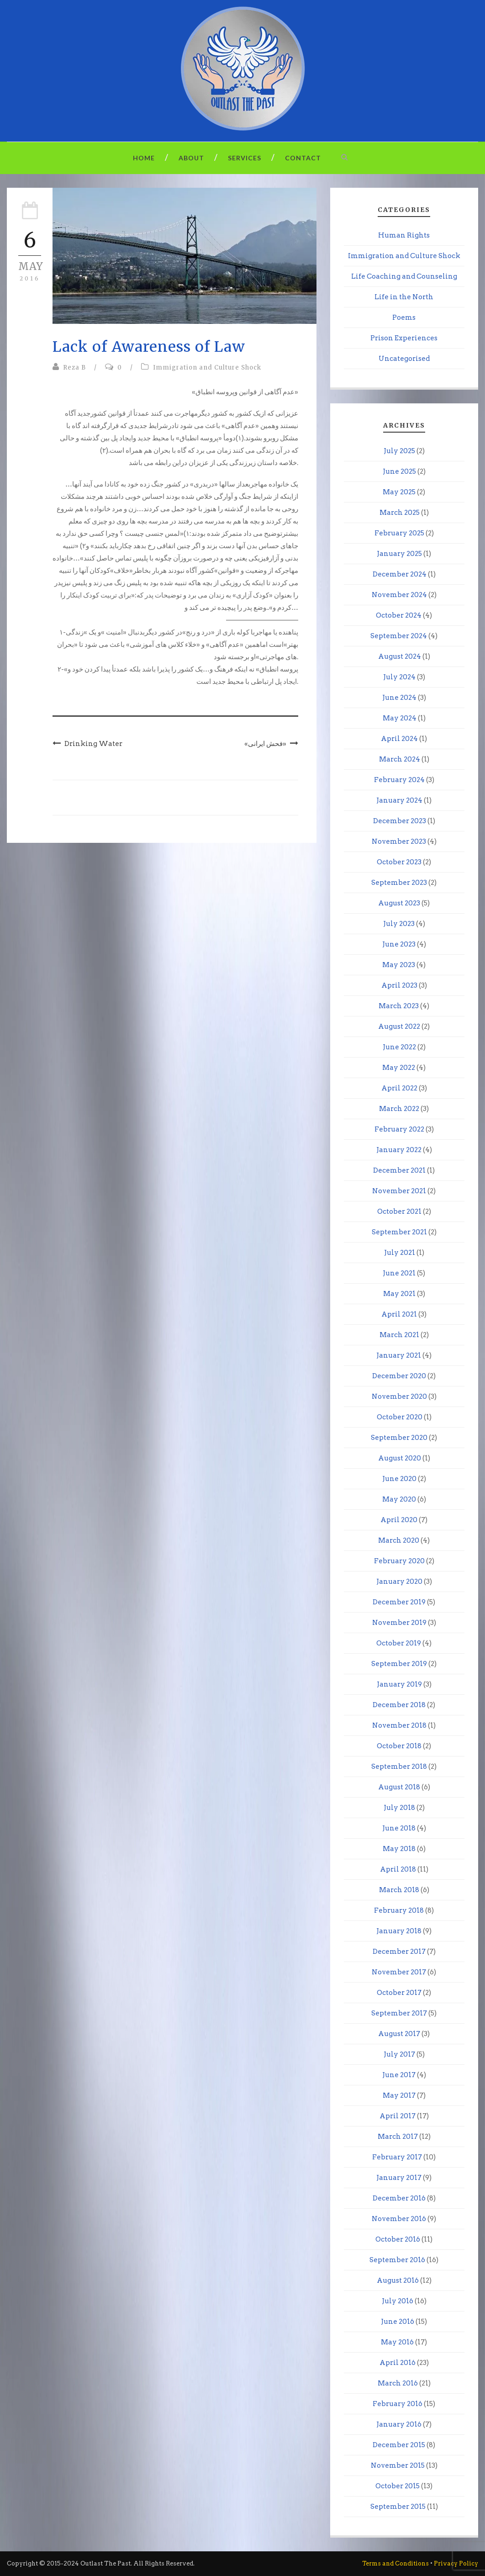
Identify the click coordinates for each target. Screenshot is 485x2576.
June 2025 (399, 471)
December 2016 (399, 2198)
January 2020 (399, 1581)
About (191, 158)
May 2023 (398, 965)
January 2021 (398, 1355)
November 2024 (399, 595)
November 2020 (399, 1396)
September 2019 (399, 1664)
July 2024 (399, 677)
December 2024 (400, 574)
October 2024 (399, 615)
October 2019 (398, 1643)
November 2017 (399, 1972)
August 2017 (399, 2034)
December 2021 (399, 1170)
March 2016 (398, 2383)
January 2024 (399, 800)
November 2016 (399, 2219)
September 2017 (399, 2013)
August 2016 (398, 2280)
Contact (303, 158)
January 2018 (399, 1931)
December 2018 (399, 1705)
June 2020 (399, 1479)
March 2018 (399, 1890)
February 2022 (399, 1129)
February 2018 (399, 1910)
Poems (404, 317)
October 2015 (397, 2486)
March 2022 (399, 1109)
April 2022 (399, 1088)
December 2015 (399, 2445)
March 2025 (400, 512)
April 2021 (399, 1314)
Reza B (74, 367)
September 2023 (399, 882)
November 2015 (398, 2465)
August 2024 (399, 656)
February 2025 (399, 533)
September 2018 (399, 1766)
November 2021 (399, 1191)
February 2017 (397, 2157)
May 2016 (397, 2342)
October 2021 (399, 1211)
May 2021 (399, 1294)
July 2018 (399, 1808)
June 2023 (399, 944)
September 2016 (397, 2260)
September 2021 (399, 1232)
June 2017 (399, 2075)
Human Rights (404, 235)
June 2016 (397, 2321)
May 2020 (399, 1499)
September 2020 (399, 1437)
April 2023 (399, 985)
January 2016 (399, 2424)
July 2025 (399, 451)
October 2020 (399, 1417)
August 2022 (399, 1026)
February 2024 (399, 780)
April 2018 (398, 1869)
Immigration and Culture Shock (207, 367)
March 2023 (399, 1006)
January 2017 (399, 2178)
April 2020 (398, 1520)
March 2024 (399, 759)
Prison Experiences (404, 338)
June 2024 (399, 697)
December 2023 (399, 821)
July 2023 (399, 924)
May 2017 (399, 2095)
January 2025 (399, 554)
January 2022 (399, 1150)
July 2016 (397, 2301)
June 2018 (399, 1828)
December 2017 (399, 1951)
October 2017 (399, 1993)
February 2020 (399, 1561)
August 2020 (399, 1458)
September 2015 (398, 2506)
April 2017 (398, 2116)
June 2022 (399, 1047)
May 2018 (399, 1849)
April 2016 (398, 2363)
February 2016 (397, 2404)
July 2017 (399, 2054)
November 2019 (399, 1623)
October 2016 (397, 2239)
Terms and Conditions (395, 2563)
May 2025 (399, 492)
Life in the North (403, 297)
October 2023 (399, 862)
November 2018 (399, 1725)
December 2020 (399, 1376)
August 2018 (399, 1787)
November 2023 (399, 841)
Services (244, 158)
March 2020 (398, 1540)
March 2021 (399, 1335)
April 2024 (399, 739)
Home (144, 158)
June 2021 (399, 1273)
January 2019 (399, 1684)
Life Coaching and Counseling (404, 276)
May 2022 (398, 1067)
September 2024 (398, 636)
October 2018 (399, 1746)
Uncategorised (404, 358)
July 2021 (399, 1252)
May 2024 (399, 718)
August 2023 (399, 903)
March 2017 (398, 2136)
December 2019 (399, 1602)
